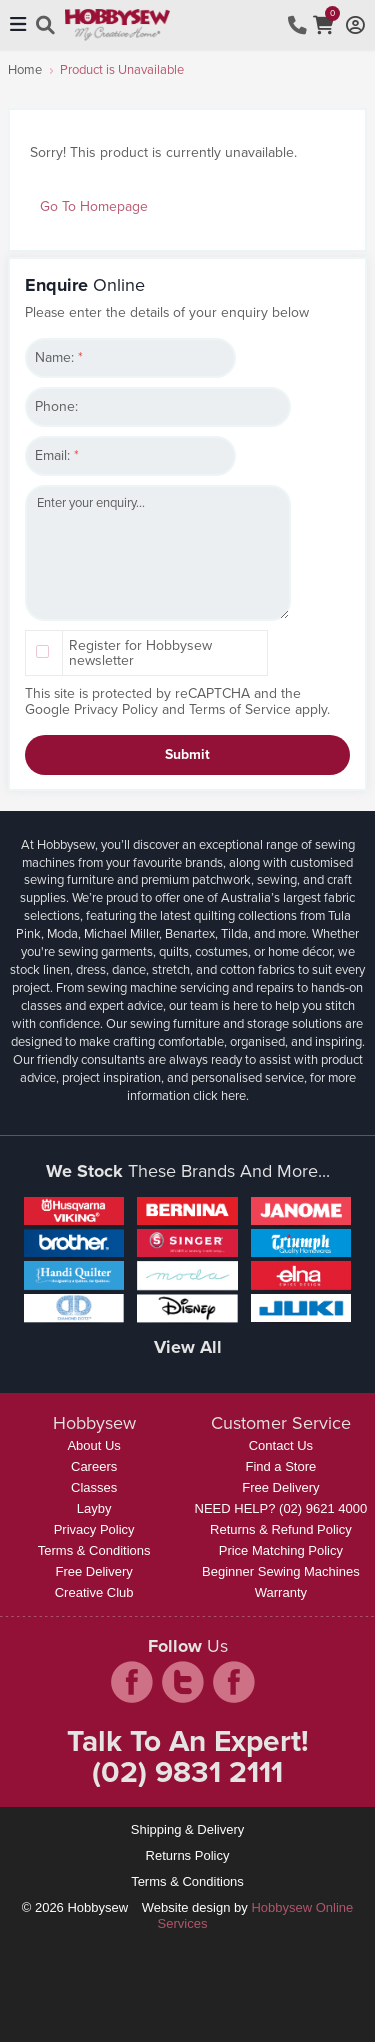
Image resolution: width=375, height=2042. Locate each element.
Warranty (281, 1592)
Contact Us (281, 1445)
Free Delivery (93, 1571)
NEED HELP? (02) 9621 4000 (281, 1508)
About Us (93, 1445)
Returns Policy (188, 1855)
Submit (187, 754)
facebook (132, 1682)
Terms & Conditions (94, 1550)
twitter (183, 1682)
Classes (94, 1487)
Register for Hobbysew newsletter (140, 653)
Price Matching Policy (281, 1550)
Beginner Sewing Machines (281, 1571)
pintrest (234, 1682)
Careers (94, 1466)
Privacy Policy (116, 709)
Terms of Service (240, 709)
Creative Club (94, 1592)
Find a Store (280, 1466)
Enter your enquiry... (158, 553)
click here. (221, 1095)
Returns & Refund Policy (281, 1529)
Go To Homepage (94, 206)
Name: (59, 357)
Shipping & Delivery (187, 1829)
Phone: (56, 406)
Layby (94, 1508)
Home (25, 69)
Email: (57, 455)
